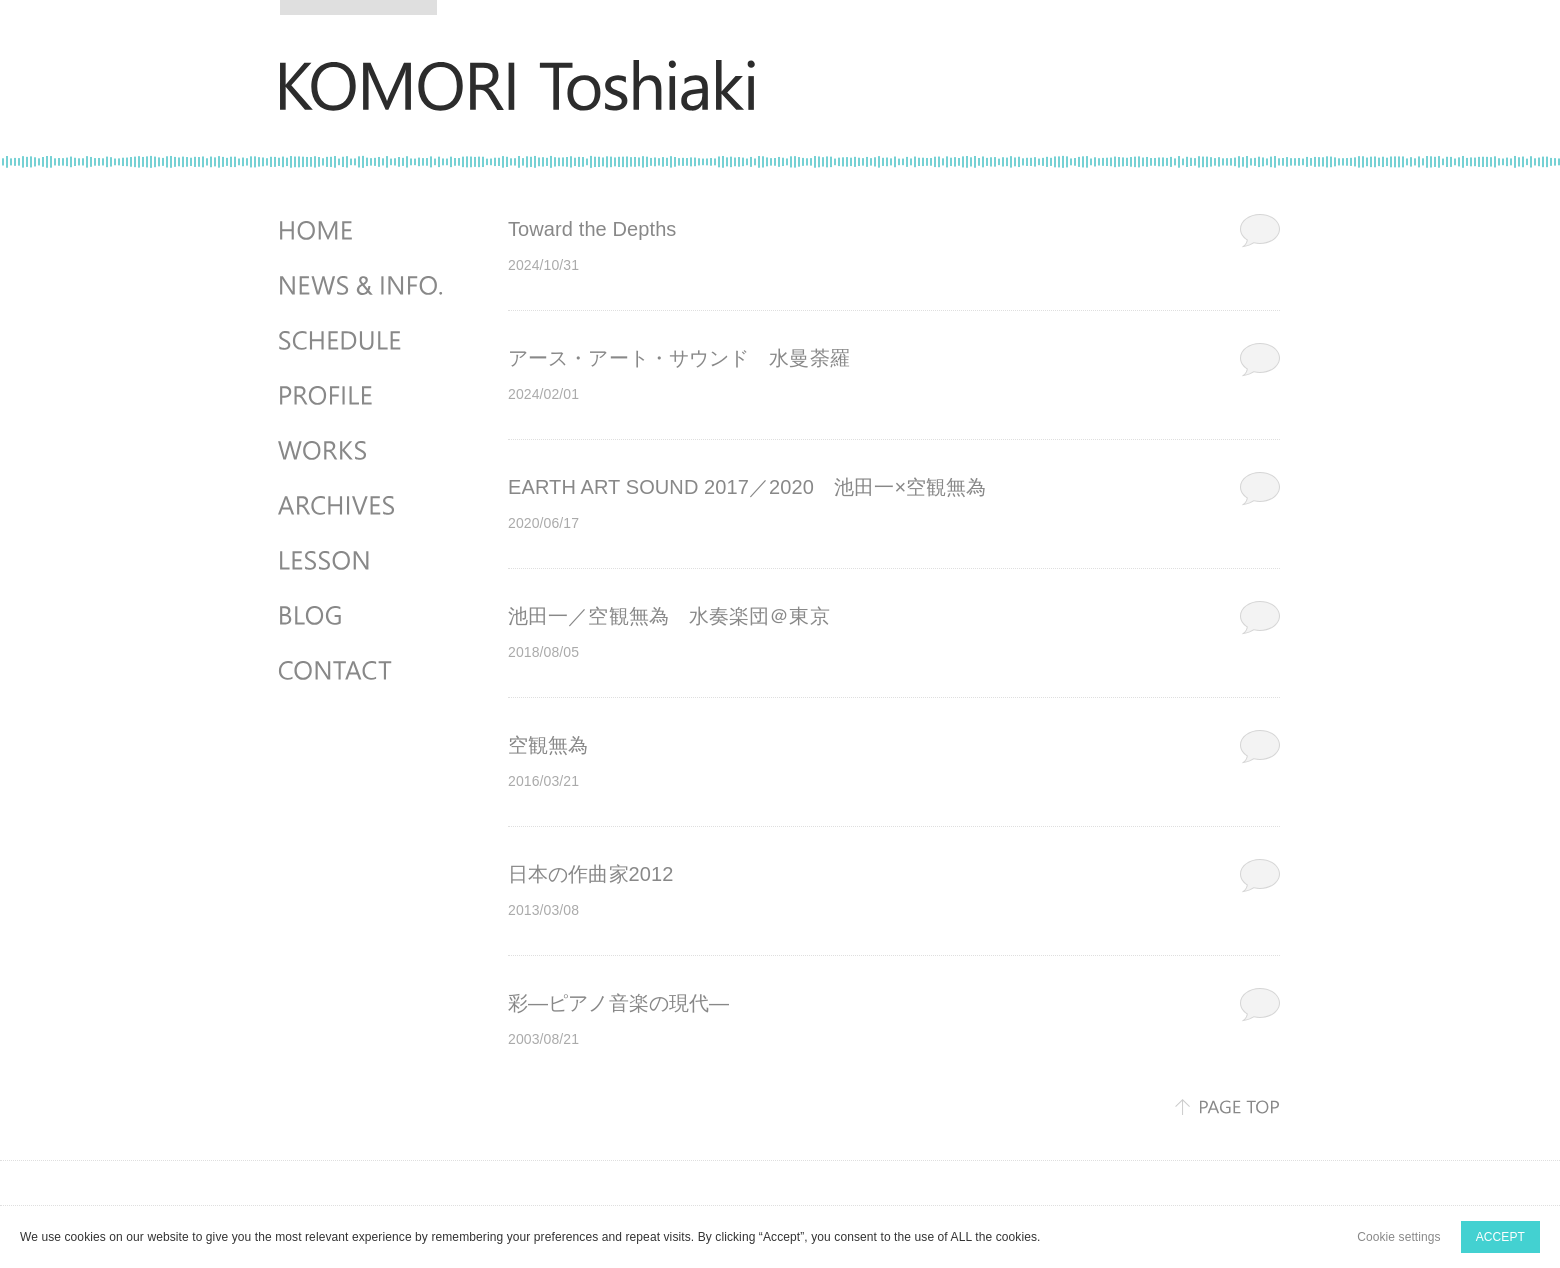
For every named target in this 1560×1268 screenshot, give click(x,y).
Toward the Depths (592, 229)
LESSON (363, 561)
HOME (363, 231)
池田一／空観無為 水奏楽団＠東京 (669, 616)
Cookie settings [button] (1399, 1237)
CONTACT (363, 671)
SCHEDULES (363, 341)
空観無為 (548, 745)
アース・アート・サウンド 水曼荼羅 (679, 358)
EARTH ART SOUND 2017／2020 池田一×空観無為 (747, 487)
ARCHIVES (363, 506)
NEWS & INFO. (363, 286)
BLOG (363, 616)
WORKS (363, 451)
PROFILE (363, 396)
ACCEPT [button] (1500, 1237)
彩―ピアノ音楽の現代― (618, 1003)
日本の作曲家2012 (591, 874)
